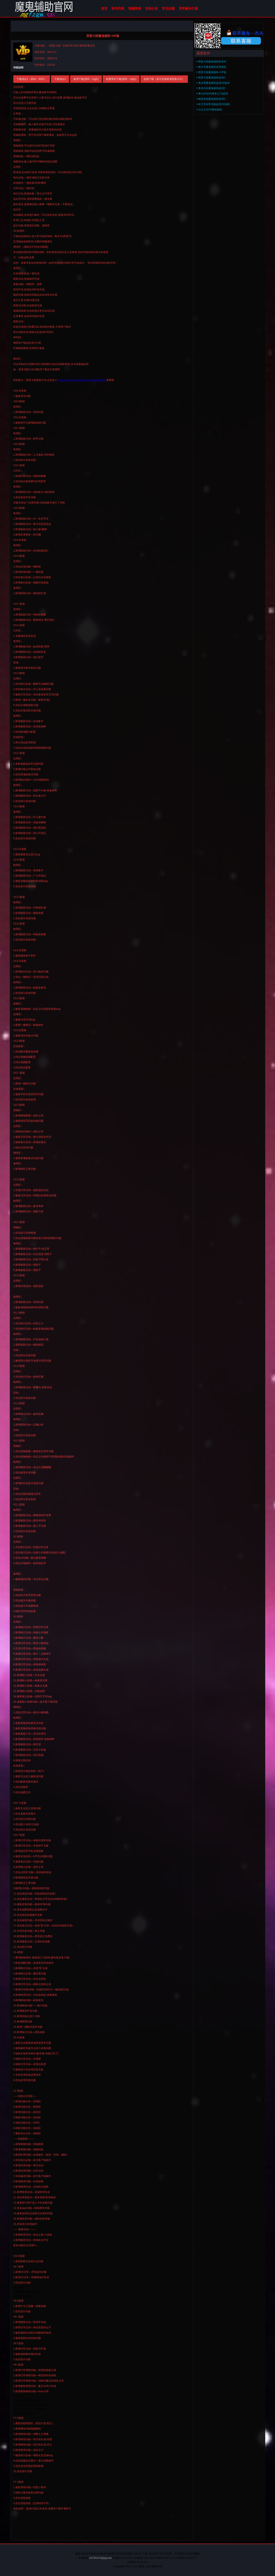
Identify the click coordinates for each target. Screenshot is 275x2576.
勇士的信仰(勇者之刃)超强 (212, 93)
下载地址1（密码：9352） (32, 79)
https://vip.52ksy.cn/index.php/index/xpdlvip (81, 380)
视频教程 (134, 8)
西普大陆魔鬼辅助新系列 (211, 61)
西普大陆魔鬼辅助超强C (211, 77)
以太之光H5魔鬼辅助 (209, 109)
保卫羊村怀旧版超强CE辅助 (213, 104)
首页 (104, 8)
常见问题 (168, 8)
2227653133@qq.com (100, 2557)
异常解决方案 (188, 8)
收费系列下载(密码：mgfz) (121, 79)
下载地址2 (60, 79)
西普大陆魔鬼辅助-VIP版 (211, 72)
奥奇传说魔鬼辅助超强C (211, 88)
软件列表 (118, 8)
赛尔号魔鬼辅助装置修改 (211, 66)
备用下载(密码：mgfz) (86, 79)
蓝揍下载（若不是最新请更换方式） (164, 79)
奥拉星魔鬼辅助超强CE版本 (213, 82)
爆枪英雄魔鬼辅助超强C (211, 98)
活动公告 (151, 8)
